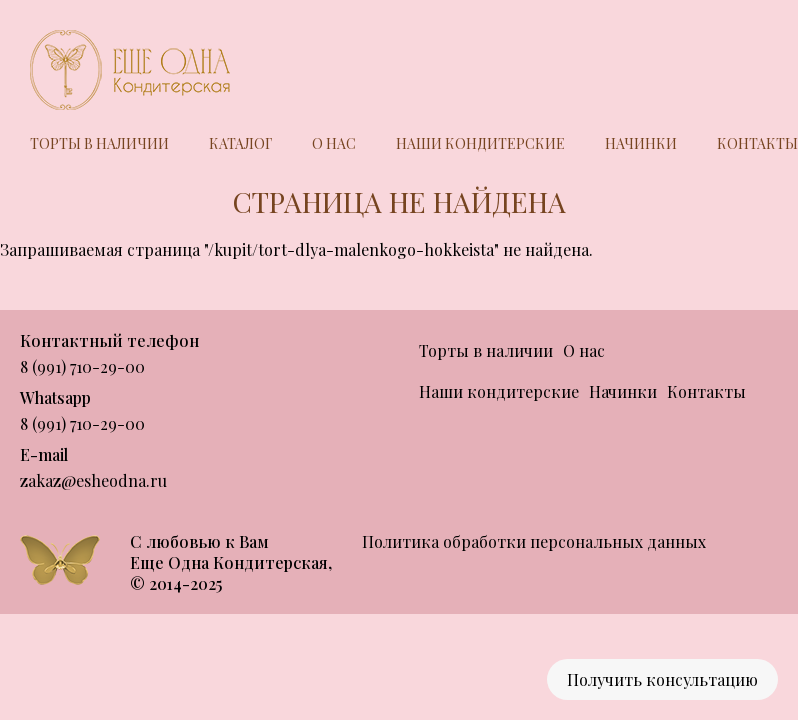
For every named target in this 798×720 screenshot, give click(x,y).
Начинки (641, 143)
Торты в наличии (99, 143)
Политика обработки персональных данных (534, 541)
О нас (334, 143)
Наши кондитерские (480, 143)
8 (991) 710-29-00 (82, 366)
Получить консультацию (662, 679)
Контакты (757, 143)
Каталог (240, 143)
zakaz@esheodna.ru (93, 480)
